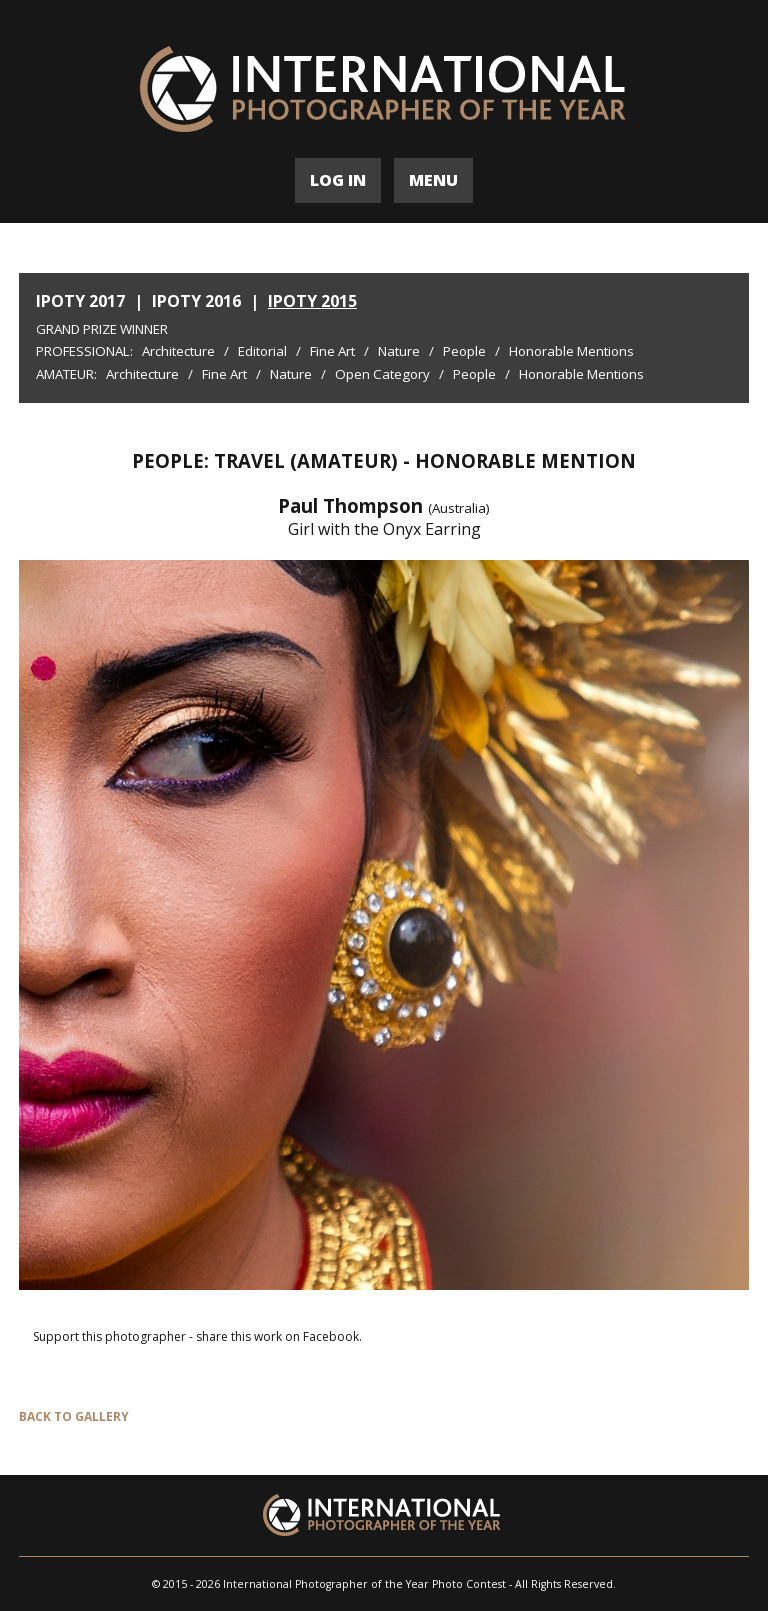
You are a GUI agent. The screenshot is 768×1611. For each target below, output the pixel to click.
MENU (433, 180)
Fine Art (332, 351)
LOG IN (338, 180)
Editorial (262, 351)
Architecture (178, 351)
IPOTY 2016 (196, 301)
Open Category (382, 374)
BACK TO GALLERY (74, 1416)
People (464, 351)
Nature (399, 351)
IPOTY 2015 (312, 301)
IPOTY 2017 (80, 301)
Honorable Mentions (571, 351)
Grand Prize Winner (102, 329)
